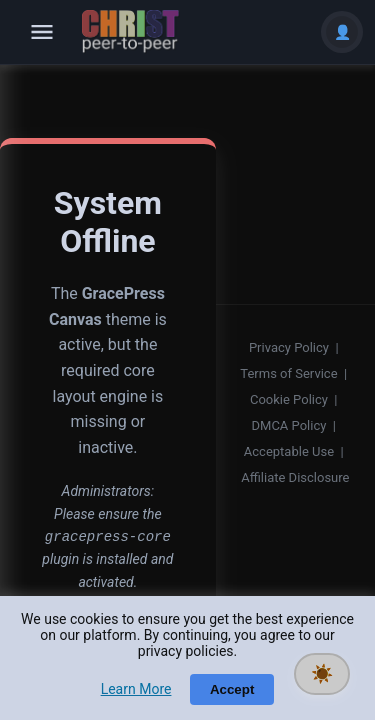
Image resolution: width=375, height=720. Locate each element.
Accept (232, 689)
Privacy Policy (289, 347)
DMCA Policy (289, 425)
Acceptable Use (289, 451)
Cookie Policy (289, 399)
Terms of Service (288, 373)
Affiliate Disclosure (295, 477)
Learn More (136, 689)
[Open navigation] (42, 32)
